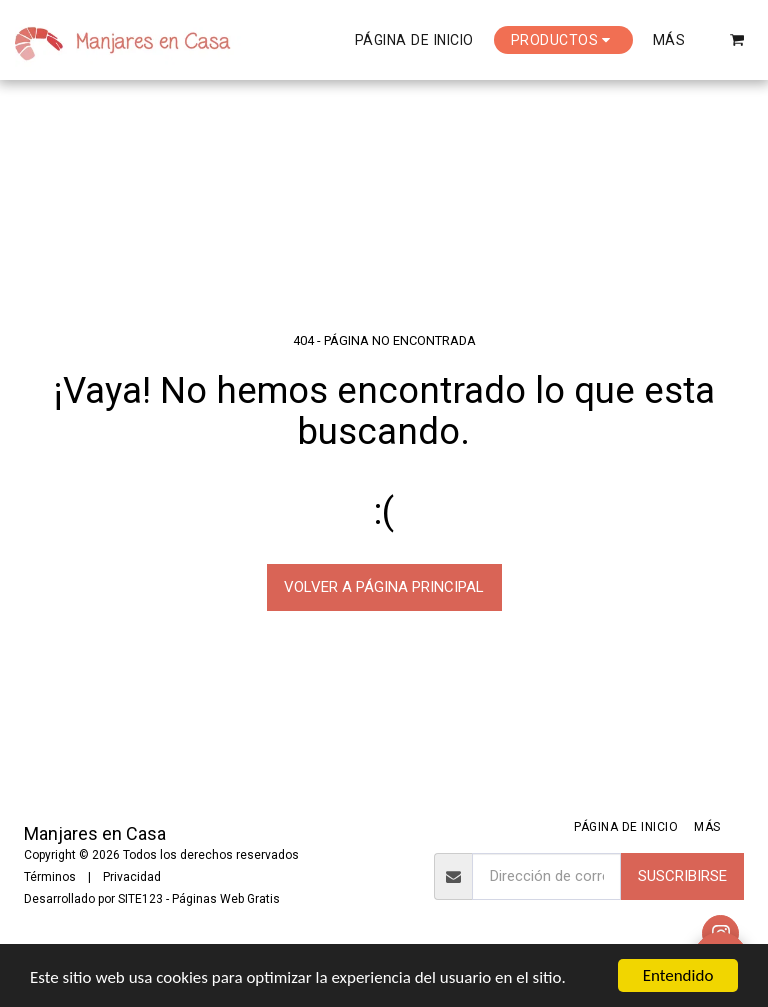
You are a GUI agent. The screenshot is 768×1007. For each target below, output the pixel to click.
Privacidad (132, 877)
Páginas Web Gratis (226, 899)
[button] (737, 39)
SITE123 (140, 899)
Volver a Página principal (384, 587)
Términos (50, 877)
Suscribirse (682, 876)
